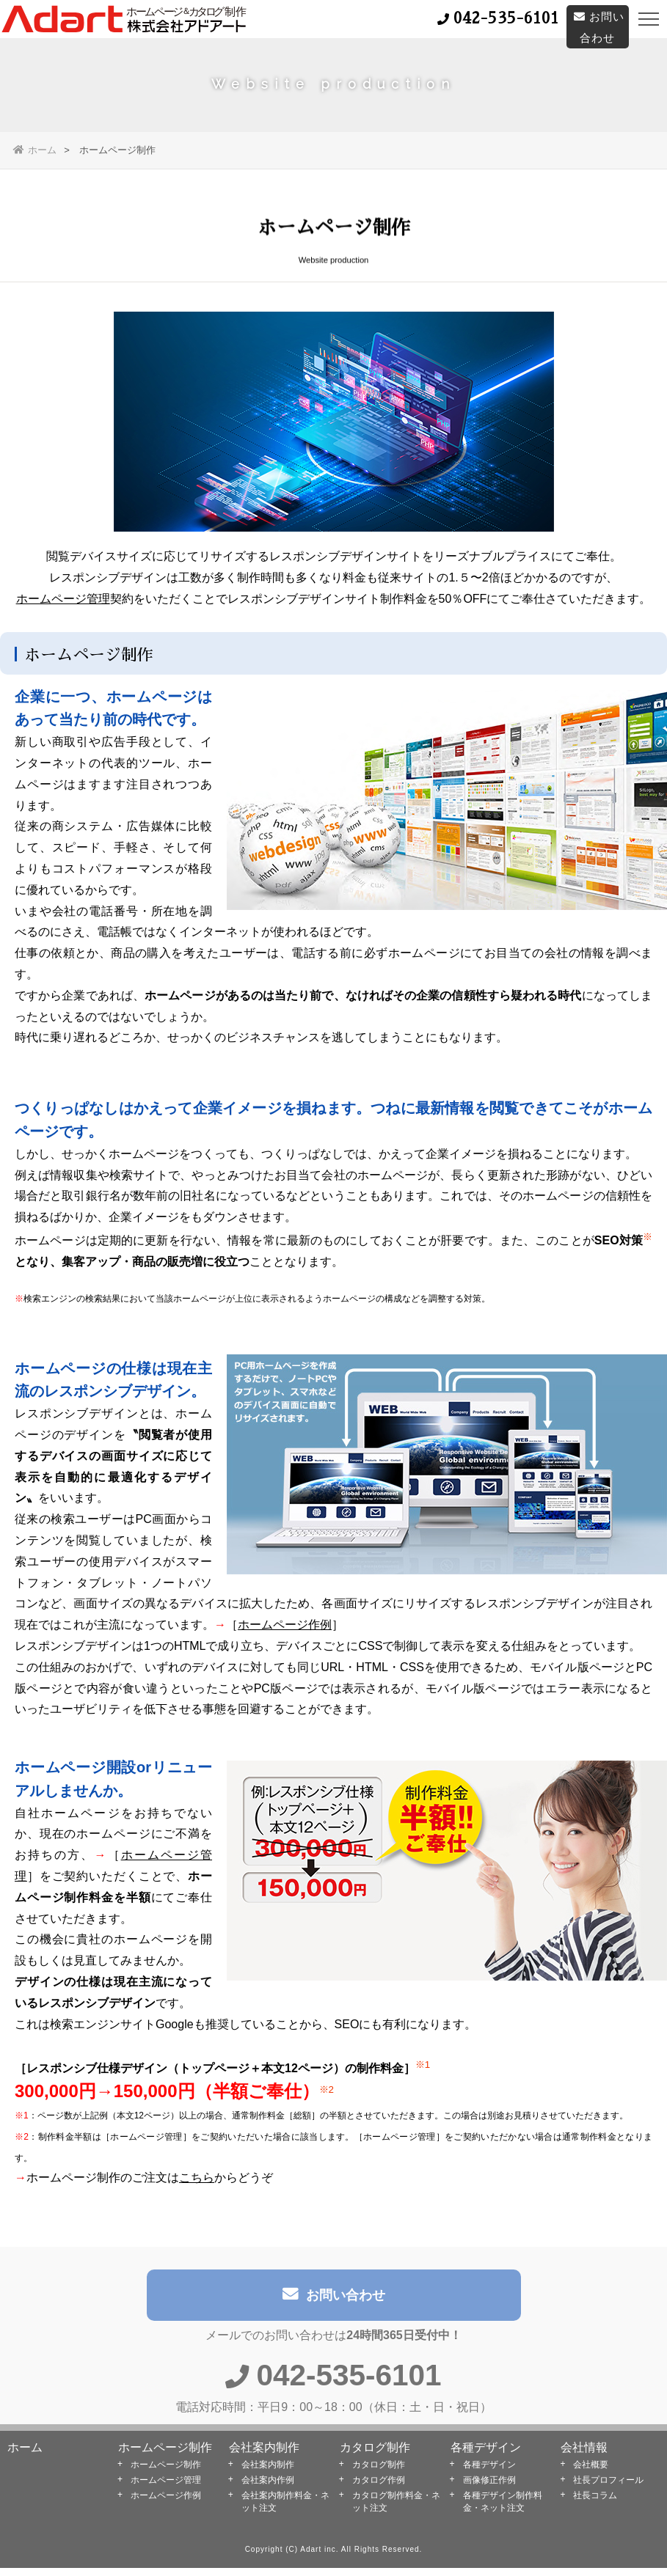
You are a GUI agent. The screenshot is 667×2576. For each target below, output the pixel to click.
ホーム (35, 149)
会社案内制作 (264, 2455)
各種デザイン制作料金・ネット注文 (502, 2509)
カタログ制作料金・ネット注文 (396, 2509)
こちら (196, 2182)
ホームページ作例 (285, 1629)
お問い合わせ (333, 2303)
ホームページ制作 (165, 2455)
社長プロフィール (608, 2488)
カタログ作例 (378, 2488)
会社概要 (590, 2472)
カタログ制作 (375, 2455)
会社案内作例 (267, 2488)
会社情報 (584, 2455)
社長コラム (595, 2503)
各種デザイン (486, 2455)
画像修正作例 (489, 2488)
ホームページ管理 (63, 603)
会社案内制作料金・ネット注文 (285, 2509)
